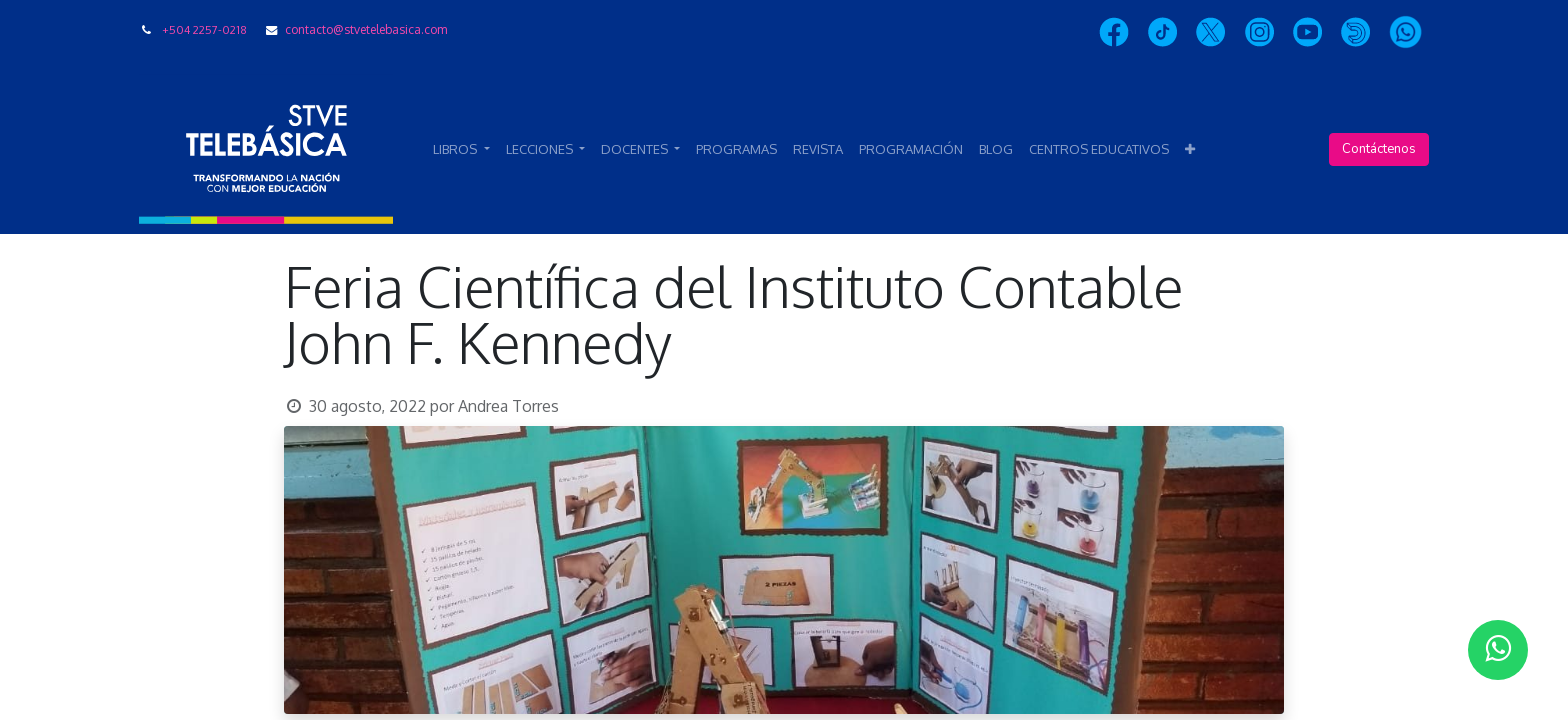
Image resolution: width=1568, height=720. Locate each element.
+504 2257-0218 (204, 29)
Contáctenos (1379, 149)
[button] (1190, 150)
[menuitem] (736, 150)
